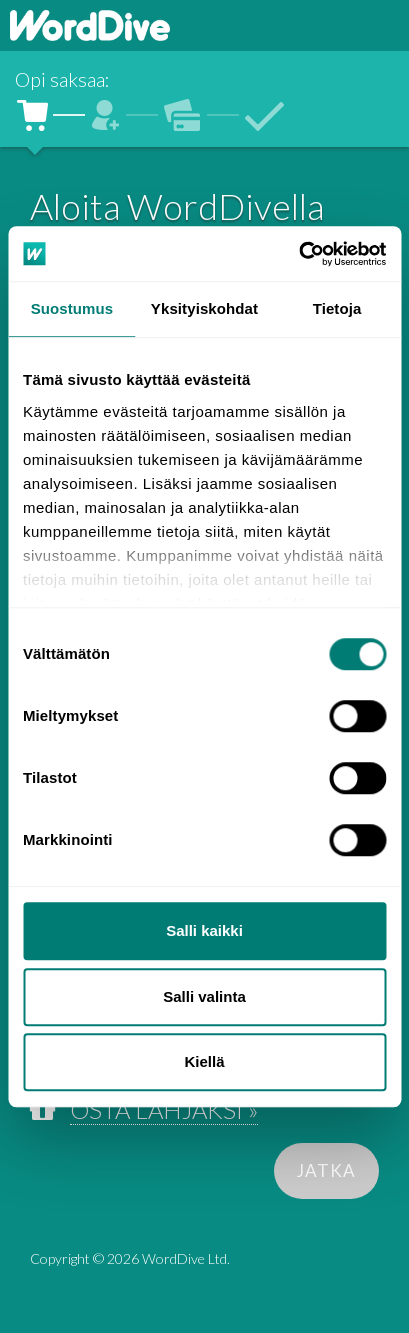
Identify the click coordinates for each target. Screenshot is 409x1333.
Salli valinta (204, 996)
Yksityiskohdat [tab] (204, 308)
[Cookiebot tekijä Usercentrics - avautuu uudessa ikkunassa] (298, 254)
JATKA (326, 1170)
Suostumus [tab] (72, 308)
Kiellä (204, 1061)
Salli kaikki (204, 930)
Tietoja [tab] (337, 308)
